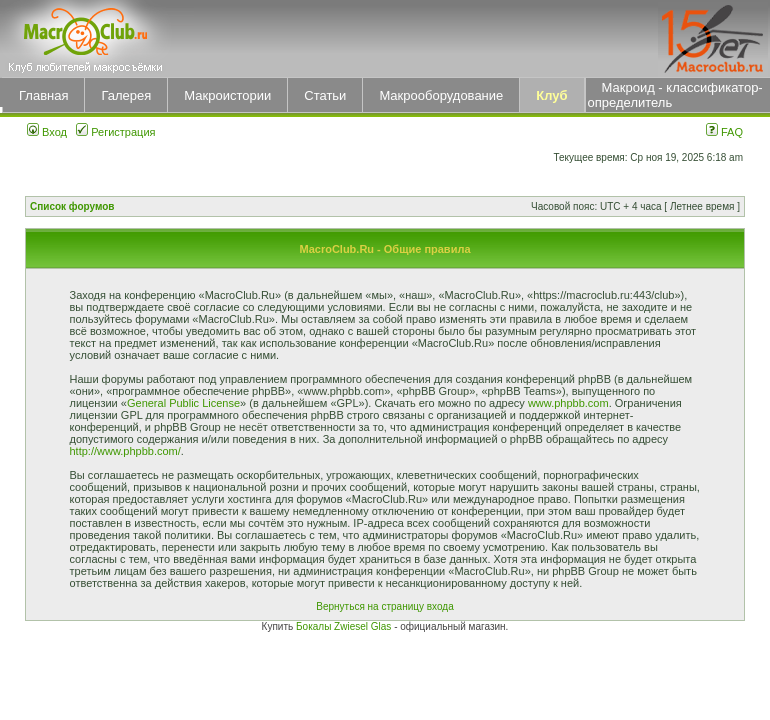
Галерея (126, 95)
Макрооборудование (441, 95)
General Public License (183, 403)
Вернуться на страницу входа (384, 606)
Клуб (551, 95)
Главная (43, 95)
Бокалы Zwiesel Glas (345, 626)
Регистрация (115, 132)
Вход (47, 132)
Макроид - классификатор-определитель (675, 95)
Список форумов (72, 206)
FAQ (724, 132)
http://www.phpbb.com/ (125, 451)
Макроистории (227, 95)
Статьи (325, 95)
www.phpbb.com (568, 403)
